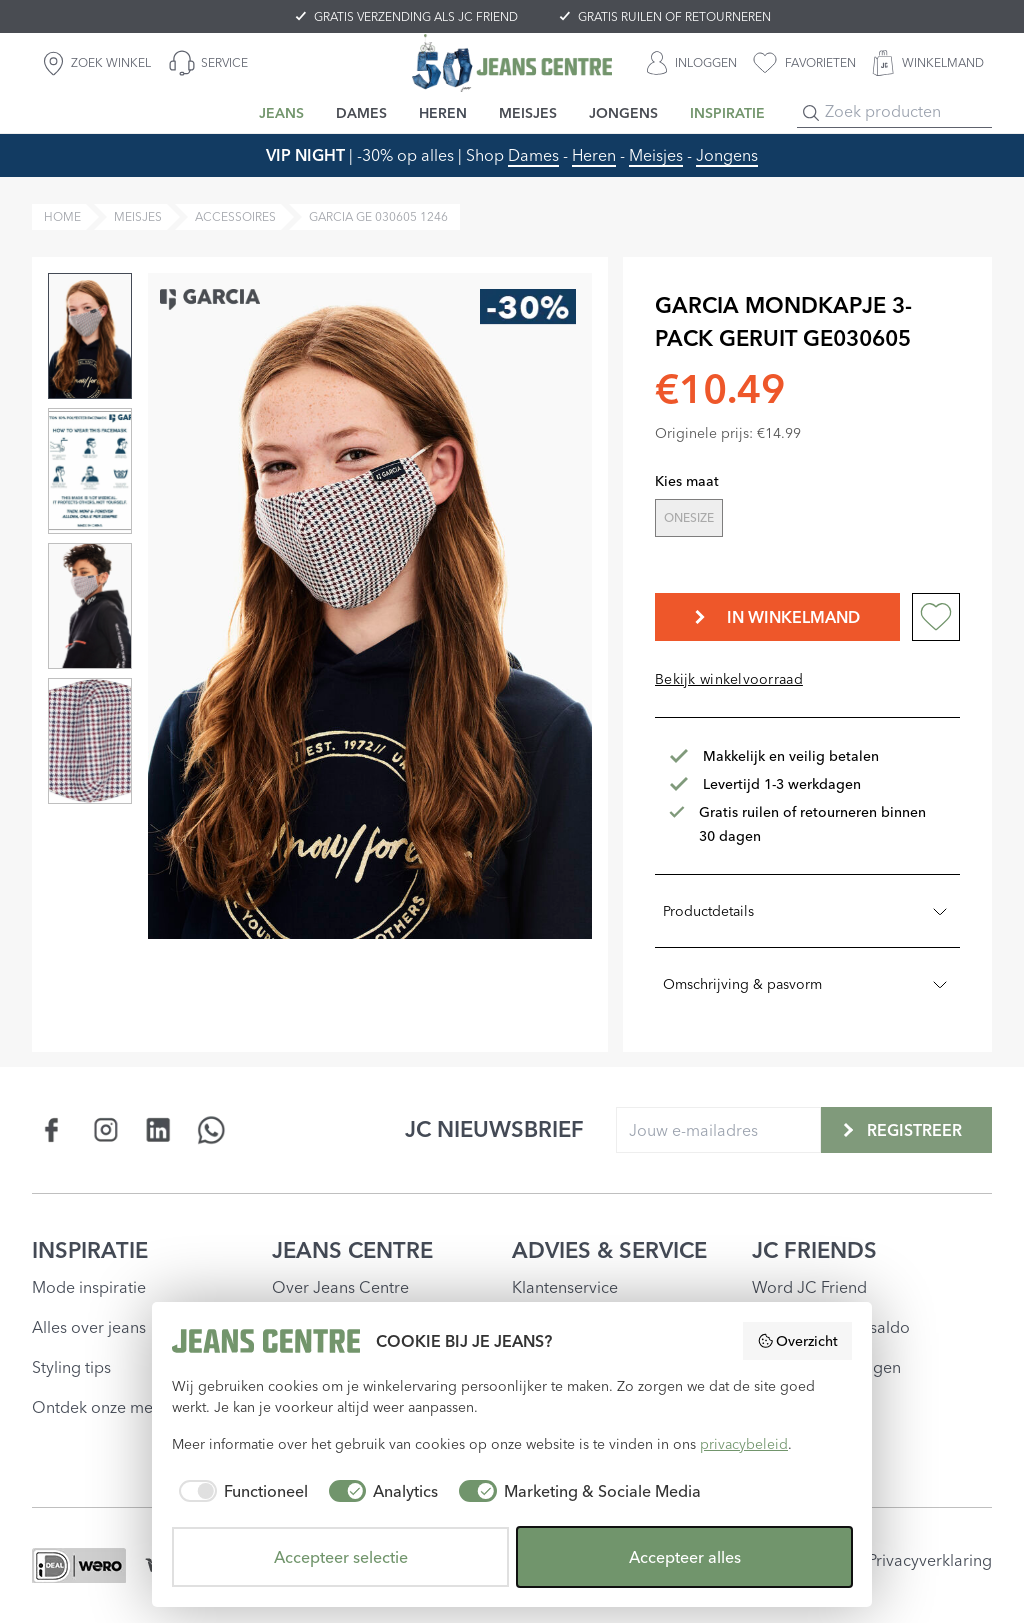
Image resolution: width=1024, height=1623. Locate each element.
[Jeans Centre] (512, 62)
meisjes (138, 216)
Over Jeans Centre (340, 1287)
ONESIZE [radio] (689, 517)
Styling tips (71, 1367)
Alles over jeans (89, 1327)
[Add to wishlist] (936, 617)
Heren (594, 155)
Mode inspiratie (89, 1287)
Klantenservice (565, 1287)
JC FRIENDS (814, 1250)
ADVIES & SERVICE (609, 1250)
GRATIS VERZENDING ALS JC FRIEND (416, 16)
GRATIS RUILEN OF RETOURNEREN (674, 16)
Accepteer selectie (341, 1557)
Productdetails (807, 911)
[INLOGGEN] (692, 63)
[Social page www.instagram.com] (105, 1129)
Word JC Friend (809, 1287)
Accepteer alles (685, 1557)
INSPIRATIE (90, 1250)
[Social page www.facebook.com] (52, 1129)
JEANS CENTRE (352, 1250)
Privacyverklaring (930, 1560)
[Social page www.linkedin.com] (158, 1129)
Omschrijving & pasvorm (807, 984)
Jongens (727, 155)
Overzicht (798, 1341)
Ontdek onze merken (108, 1407)
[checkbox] (240, 1491)
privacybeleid (744, 1444)
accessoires (235, 216)
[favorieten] (804, 63)
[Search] (811, 113)
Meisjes (656, 155)
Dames (533, 155)
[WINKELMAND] (928, 63)
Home (62, 216)
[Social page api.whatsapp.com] (211, 1129)
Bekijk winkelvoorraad (729, 679)
